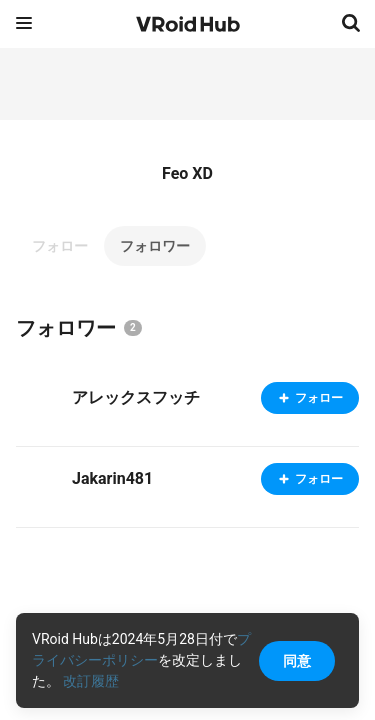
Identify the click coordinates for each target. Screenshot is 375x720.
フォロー (60, 246)
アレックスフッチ (136, 397)
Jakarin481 (112, 478)
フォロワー (155, 246)
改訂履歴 (91, 681)
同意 (297, 661)
